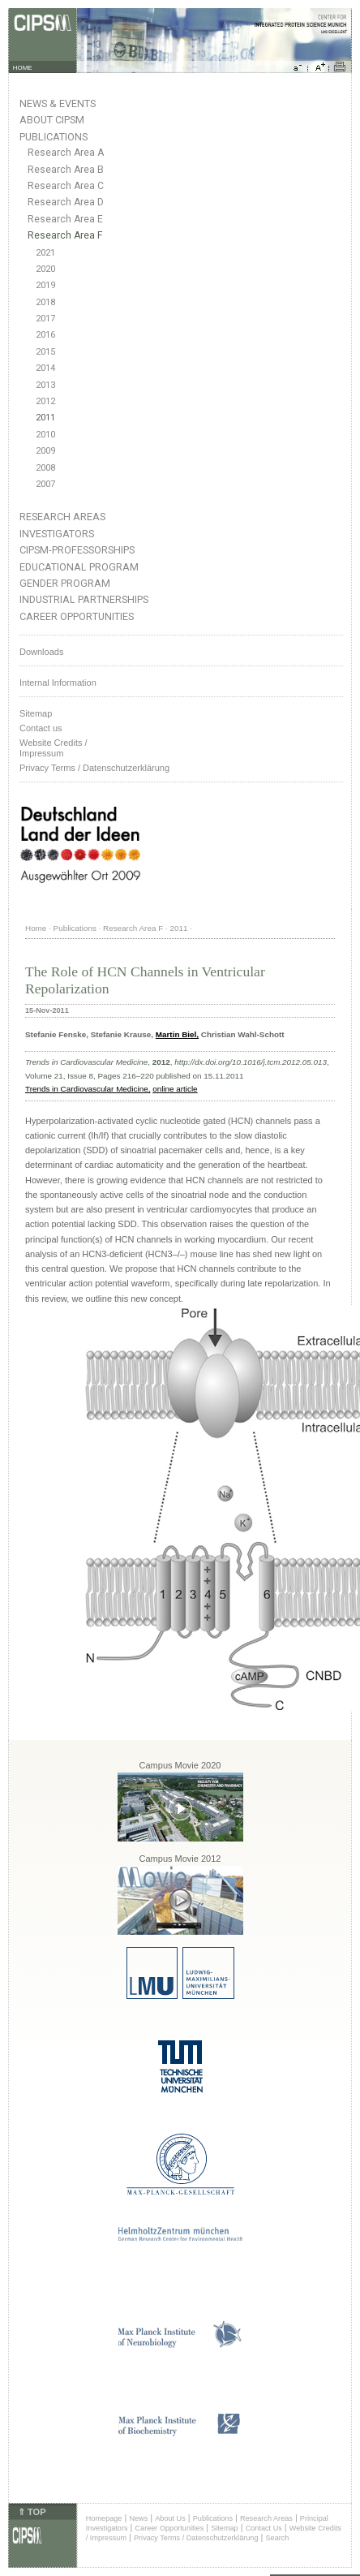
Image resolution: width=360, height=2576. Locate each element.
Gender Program (64, 583)
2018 (45, 302)
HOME (22, 67)
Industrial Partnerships (83, 599)
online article (174, 1088)
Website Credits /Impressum (53, 748)
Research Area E (65, 219)
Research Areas (62, 516)
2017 (45, 318)
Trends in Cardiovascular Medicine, (87, 1088)
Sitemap (35, 713)
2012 (45, 401)
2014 (45, 368)
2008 (45, 468)
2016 (45, 335)
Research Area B (66, 169)
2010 (45, 434)
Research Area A (66, 152)
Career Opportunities (76, 616)
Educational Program (79, 567)
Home (35, 928)
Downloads (41, 652)
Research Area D (66, 202)
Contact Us (264, 2528)
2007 (45, 484)
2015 (45, 352)
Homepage (104, 2518)
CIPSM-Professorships (77, 550)
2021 (45, 253)
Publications (53, 137)
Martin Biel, (177, 1034)
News (138, 2518)
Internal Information (57, 682)
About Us (170, 2518)
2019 (45, 285)
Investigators (56, 534)
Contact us (40, 728)
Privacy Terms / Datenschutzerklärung (94, 768)
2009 (45, 451)
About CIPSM (51, 120)
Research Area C (66, 186)
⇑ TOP (31, 2512)
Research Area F (65, 235)
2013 (45, 385)
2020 (45, 269)
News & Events (57, 103)
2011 (45, 417)
